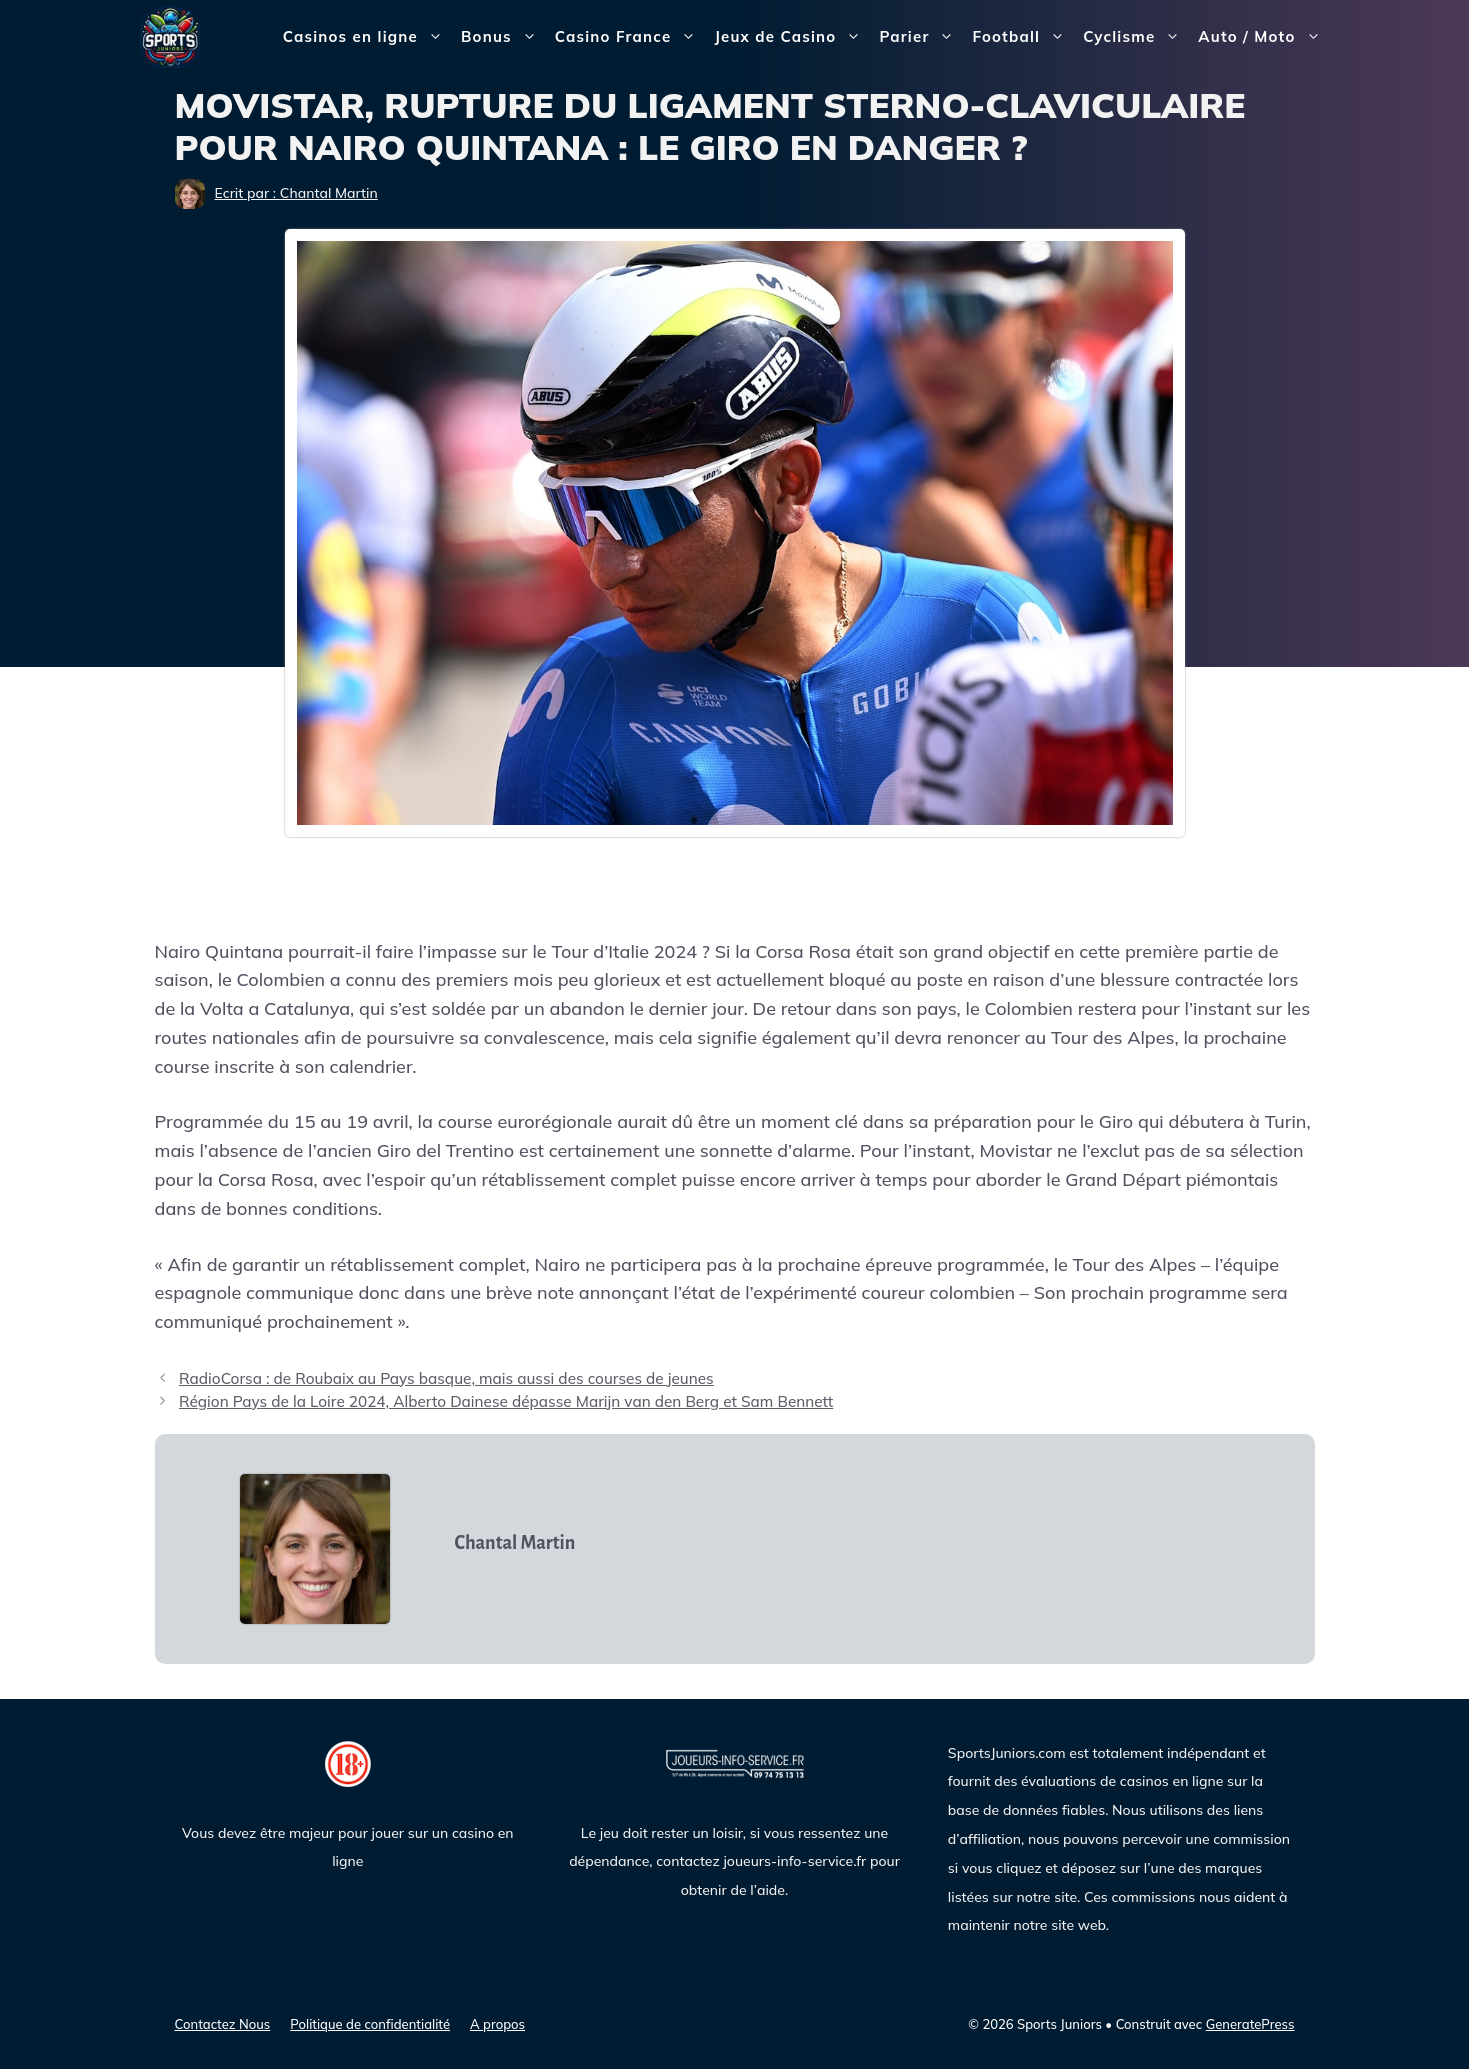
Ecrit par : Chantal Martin (296, 193)
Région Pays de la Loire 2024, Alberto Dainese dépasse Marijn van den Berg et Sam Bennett (506, 1401)
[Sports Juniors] (170, 35)
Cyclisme (1136, 37)
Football (1023, 37)
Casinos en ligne (367, 37)
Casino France (630, 37)
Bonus (503, 37)
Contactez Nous (223, 2024)
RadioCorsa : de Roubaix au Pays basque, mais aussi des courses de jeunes (446, 1378)
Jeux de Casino (792, 37)
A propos (497, 2024)
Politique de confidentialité (370, 2024)
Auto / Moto (1263, 37)
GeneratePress (1250, 2024)
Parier (921, 37)
